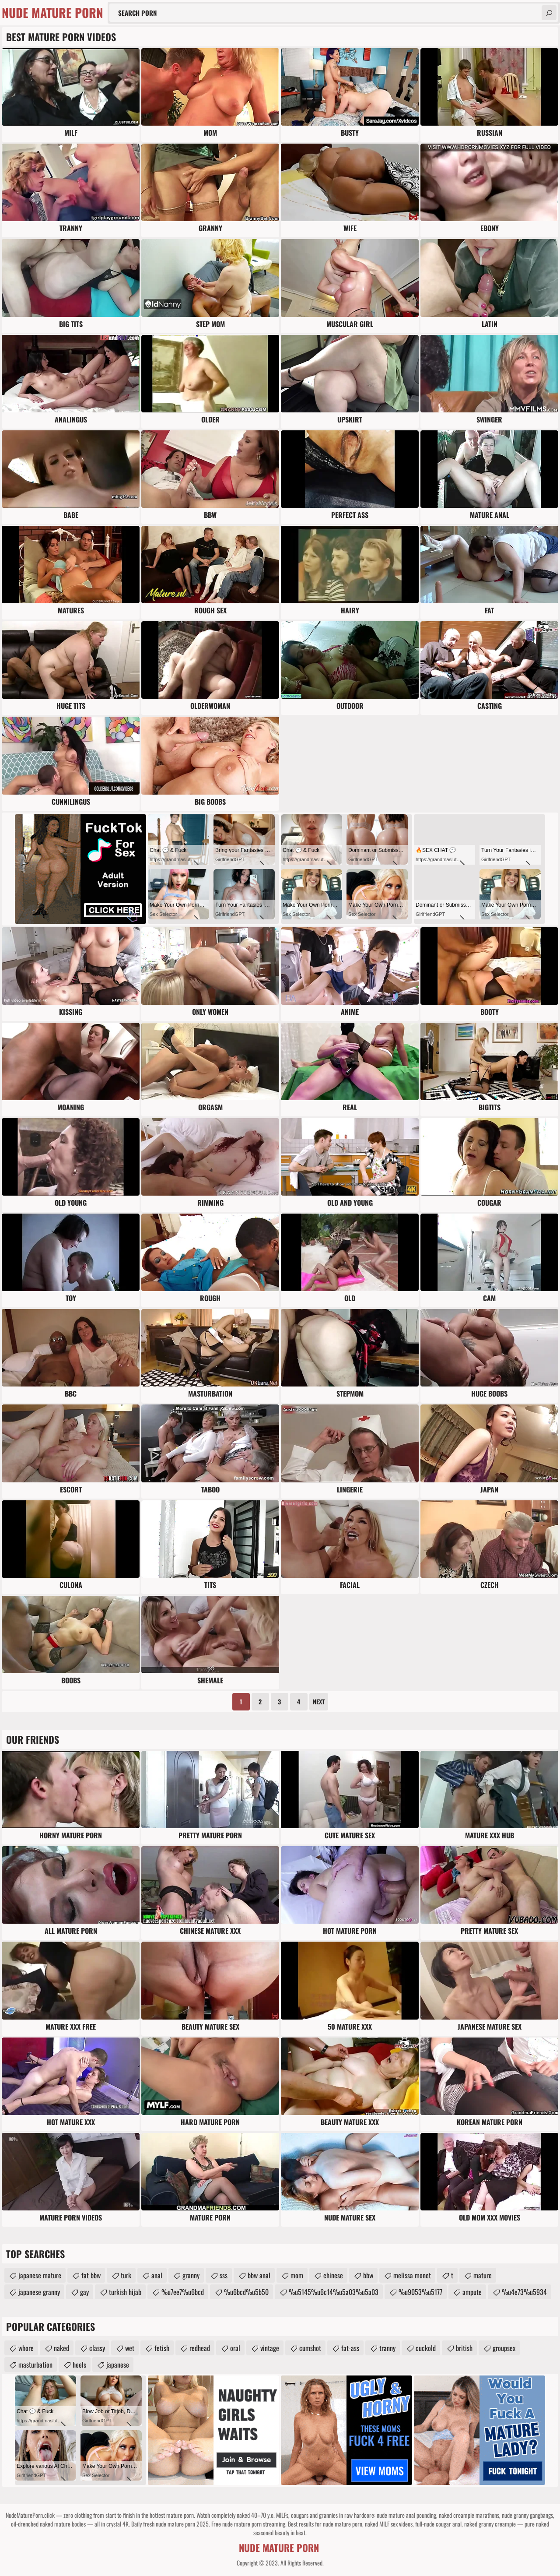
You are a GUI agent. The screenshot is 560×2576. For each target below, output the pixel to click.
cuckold (426, 2348)
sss (224, 2275)
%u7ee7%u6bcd (182, 2292)
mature (482, 2275)
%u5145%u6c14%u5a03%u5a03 (333, 2292)
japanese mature (39, 2275)
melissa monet (412, 2275)
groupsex (504, 2348)
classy (97, 2348)
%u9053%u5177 (420, 2292)
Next (319, 1701)
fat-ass (350, 2348)
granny (191, 2275)
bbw (368, 2275)
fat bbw (91, 2275)
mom (296, 2275)
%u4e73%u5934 (524, 2292)
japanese (117, 2364)
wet (129, 2348)
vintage (269, 2348)
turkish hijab (125, 2292)
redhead (199, 2348)
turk (126, 2275)
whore (26, 2348)
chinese (333, 2275)
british (464, 2348)
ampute (472, 2292)
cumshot (310, 2348)
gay (84, 2292)
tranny (387, 2348)
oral (235, 2348)
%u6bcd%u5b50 (246, 2292)
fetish (161, 2348)
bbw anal (259, 2275)
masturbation (35, 2364)
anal (156, 2275)
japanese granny (39, 2292)
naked (61, 2348)
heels (79, 2364)
